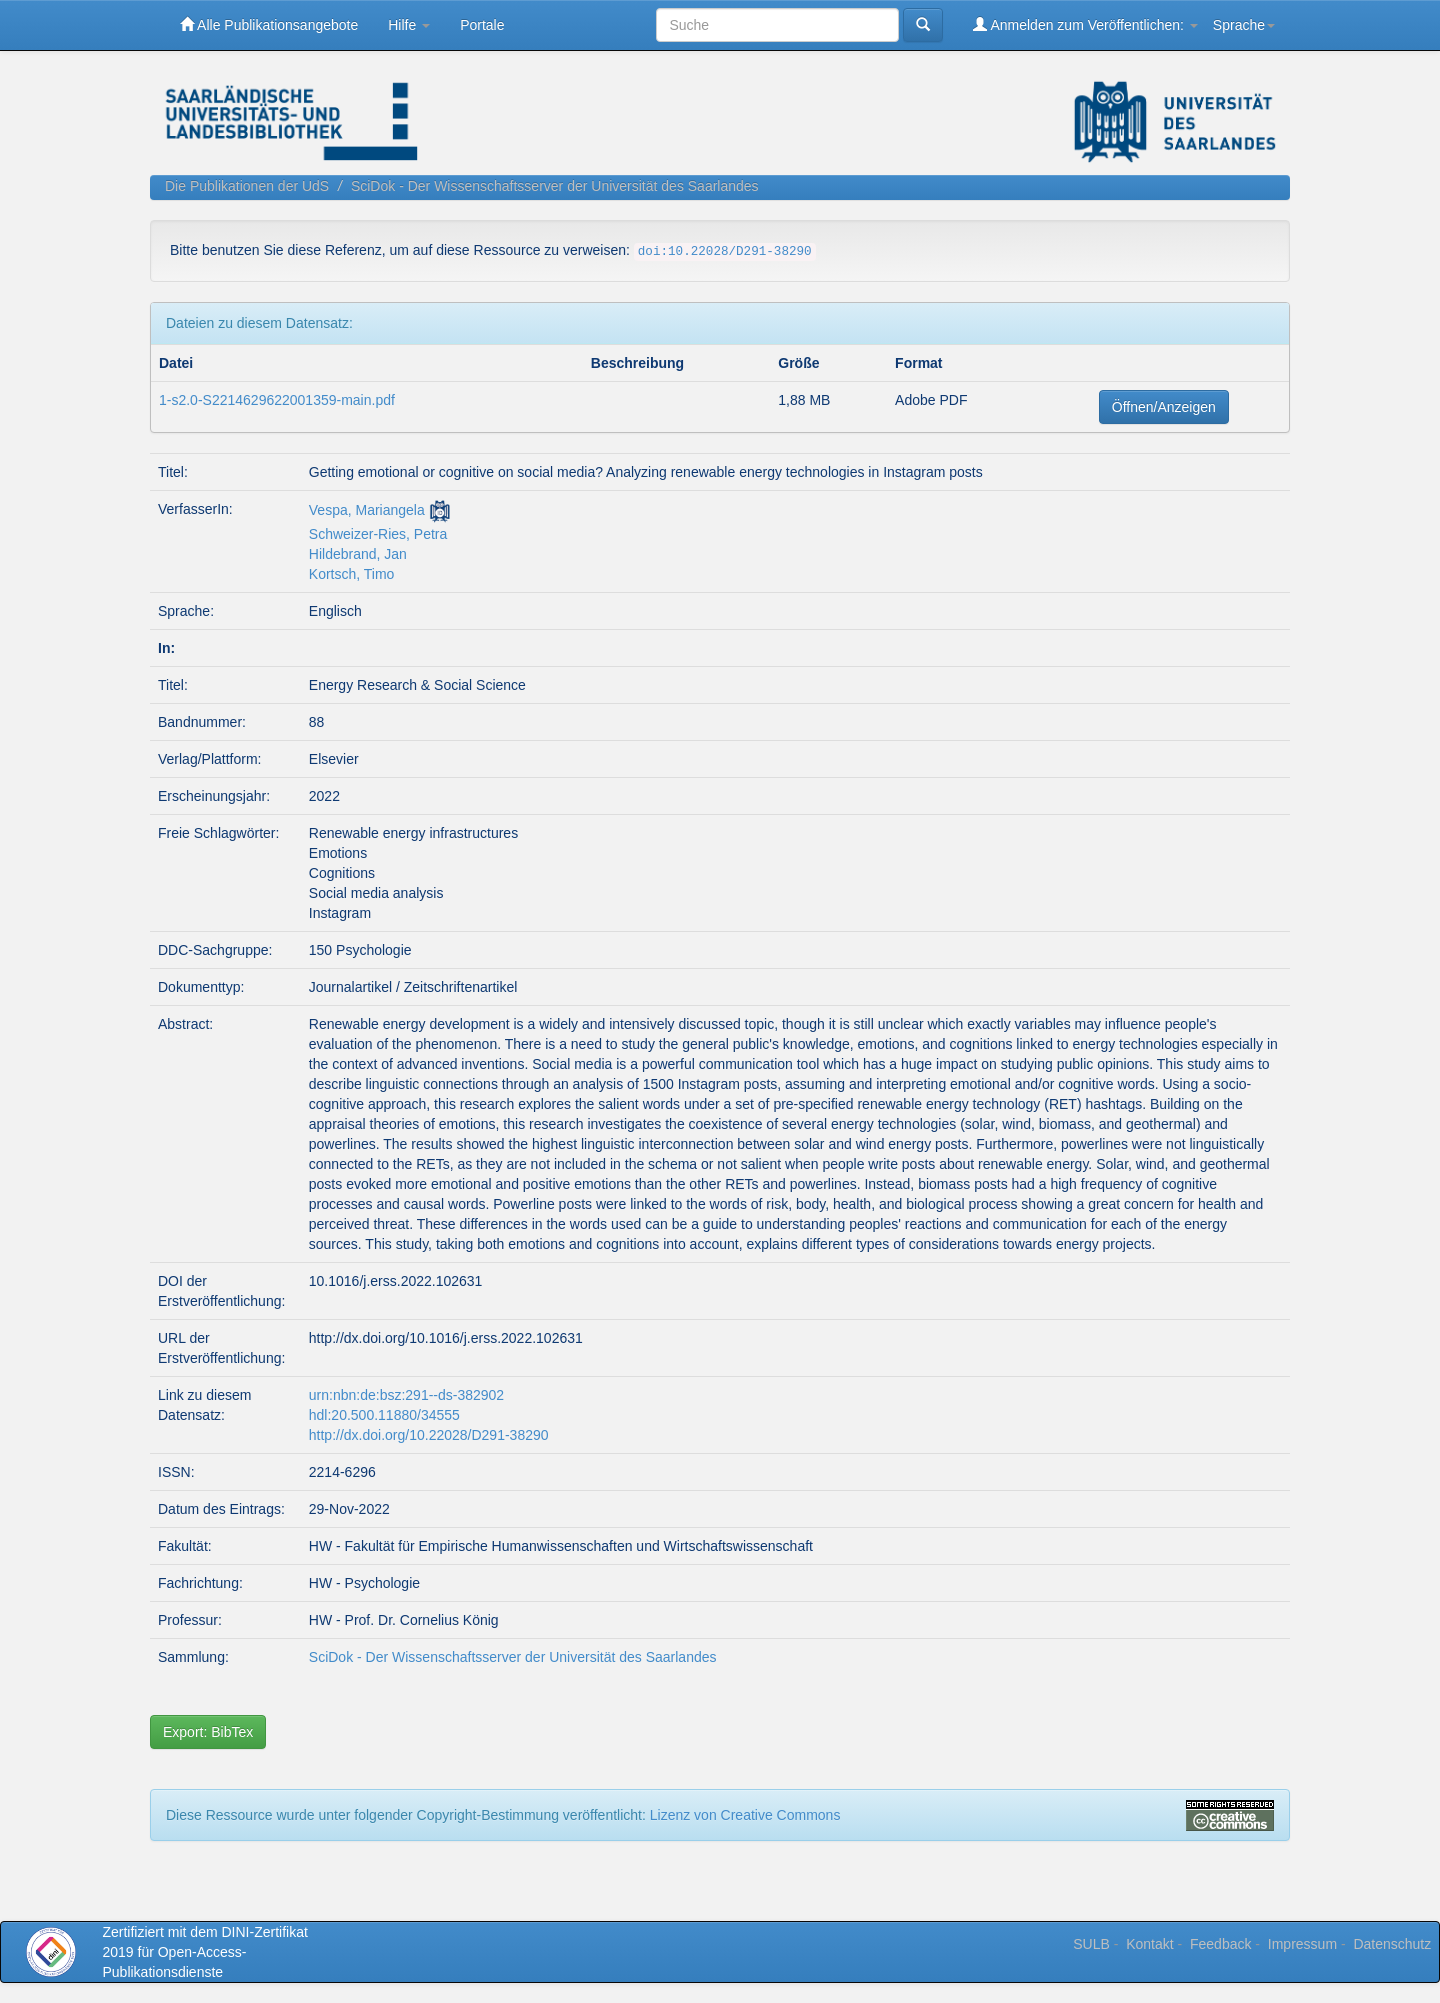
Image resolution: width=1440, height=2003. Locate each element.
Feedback (1220, 1944)
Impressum (1302, 1944)
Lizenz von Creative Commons (745, 1815)
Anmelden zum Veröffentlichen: (1085, 24)
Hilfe (409, 25)
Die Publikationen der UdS (247, 186)
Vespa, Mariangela (367, 510)
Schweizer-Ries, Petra (378, 534)
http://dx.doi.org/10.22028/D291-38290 (429, 1435)
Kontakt (1149, 1944)
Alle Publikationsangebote (269, 24)
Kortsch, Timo (352, 574)
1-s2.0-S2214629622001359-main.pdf (277, 400)
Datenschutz (1392, 1944)
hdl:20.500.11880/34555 (384, 1415)
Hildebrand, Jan (358, 554)
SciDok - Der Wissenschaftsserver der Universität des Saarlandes (555, 186)
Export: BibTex (208, 1732)
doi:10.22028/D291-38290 (725, 252)
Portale (482, 25)
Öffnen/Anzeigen (1164, 407)
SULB (1091, 1944)
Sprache (1244, 25)
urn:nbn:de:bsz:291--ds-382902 (406, 1395)
